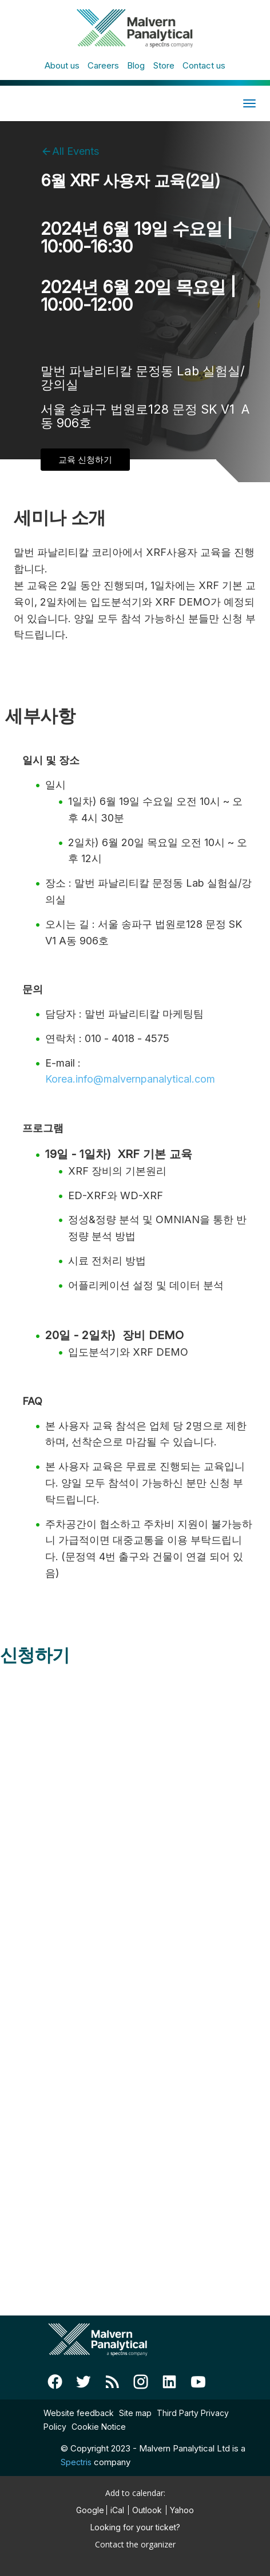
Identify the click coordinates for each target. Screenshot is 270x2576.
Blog (136, 65)
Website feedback (78, 2413)
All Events (75, 151)
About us (62, 65)
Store (163, 65)
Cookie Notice (99, 2426)
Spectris (76, 2462)
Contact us (203, 65)
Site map (135, 2413)
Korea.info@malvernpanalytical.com (130, 1079)
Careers (103, 65)
